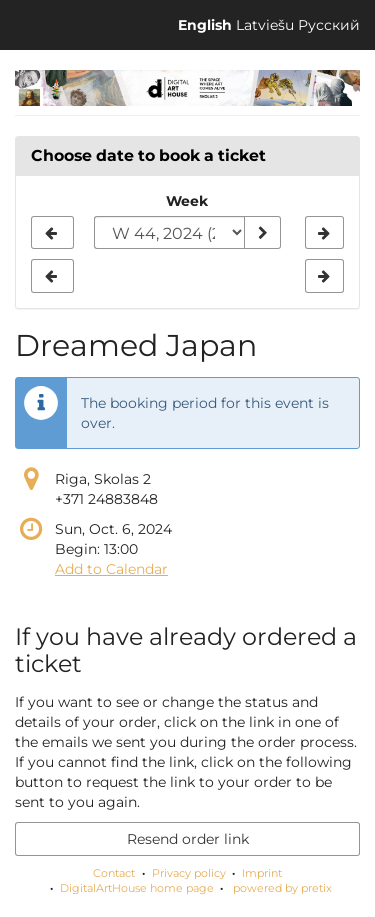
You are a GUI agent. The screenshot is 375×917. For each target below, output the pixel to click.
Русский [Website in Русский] (329, 25)
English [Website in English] (205, 25)
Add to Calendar (111, 569)
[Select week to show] (169, 233)
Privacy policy (189, 873)
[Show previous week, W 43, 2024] (52, 233)
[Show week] (262, 233)
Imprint (262, 873)
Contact (114, 873)
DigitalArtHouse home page (137, 888)
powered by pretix (282, 888)
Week (187, 201)
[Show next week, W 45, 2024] (324, 233)
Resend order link (188, 839)
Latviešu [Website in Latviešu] (265, 25)
